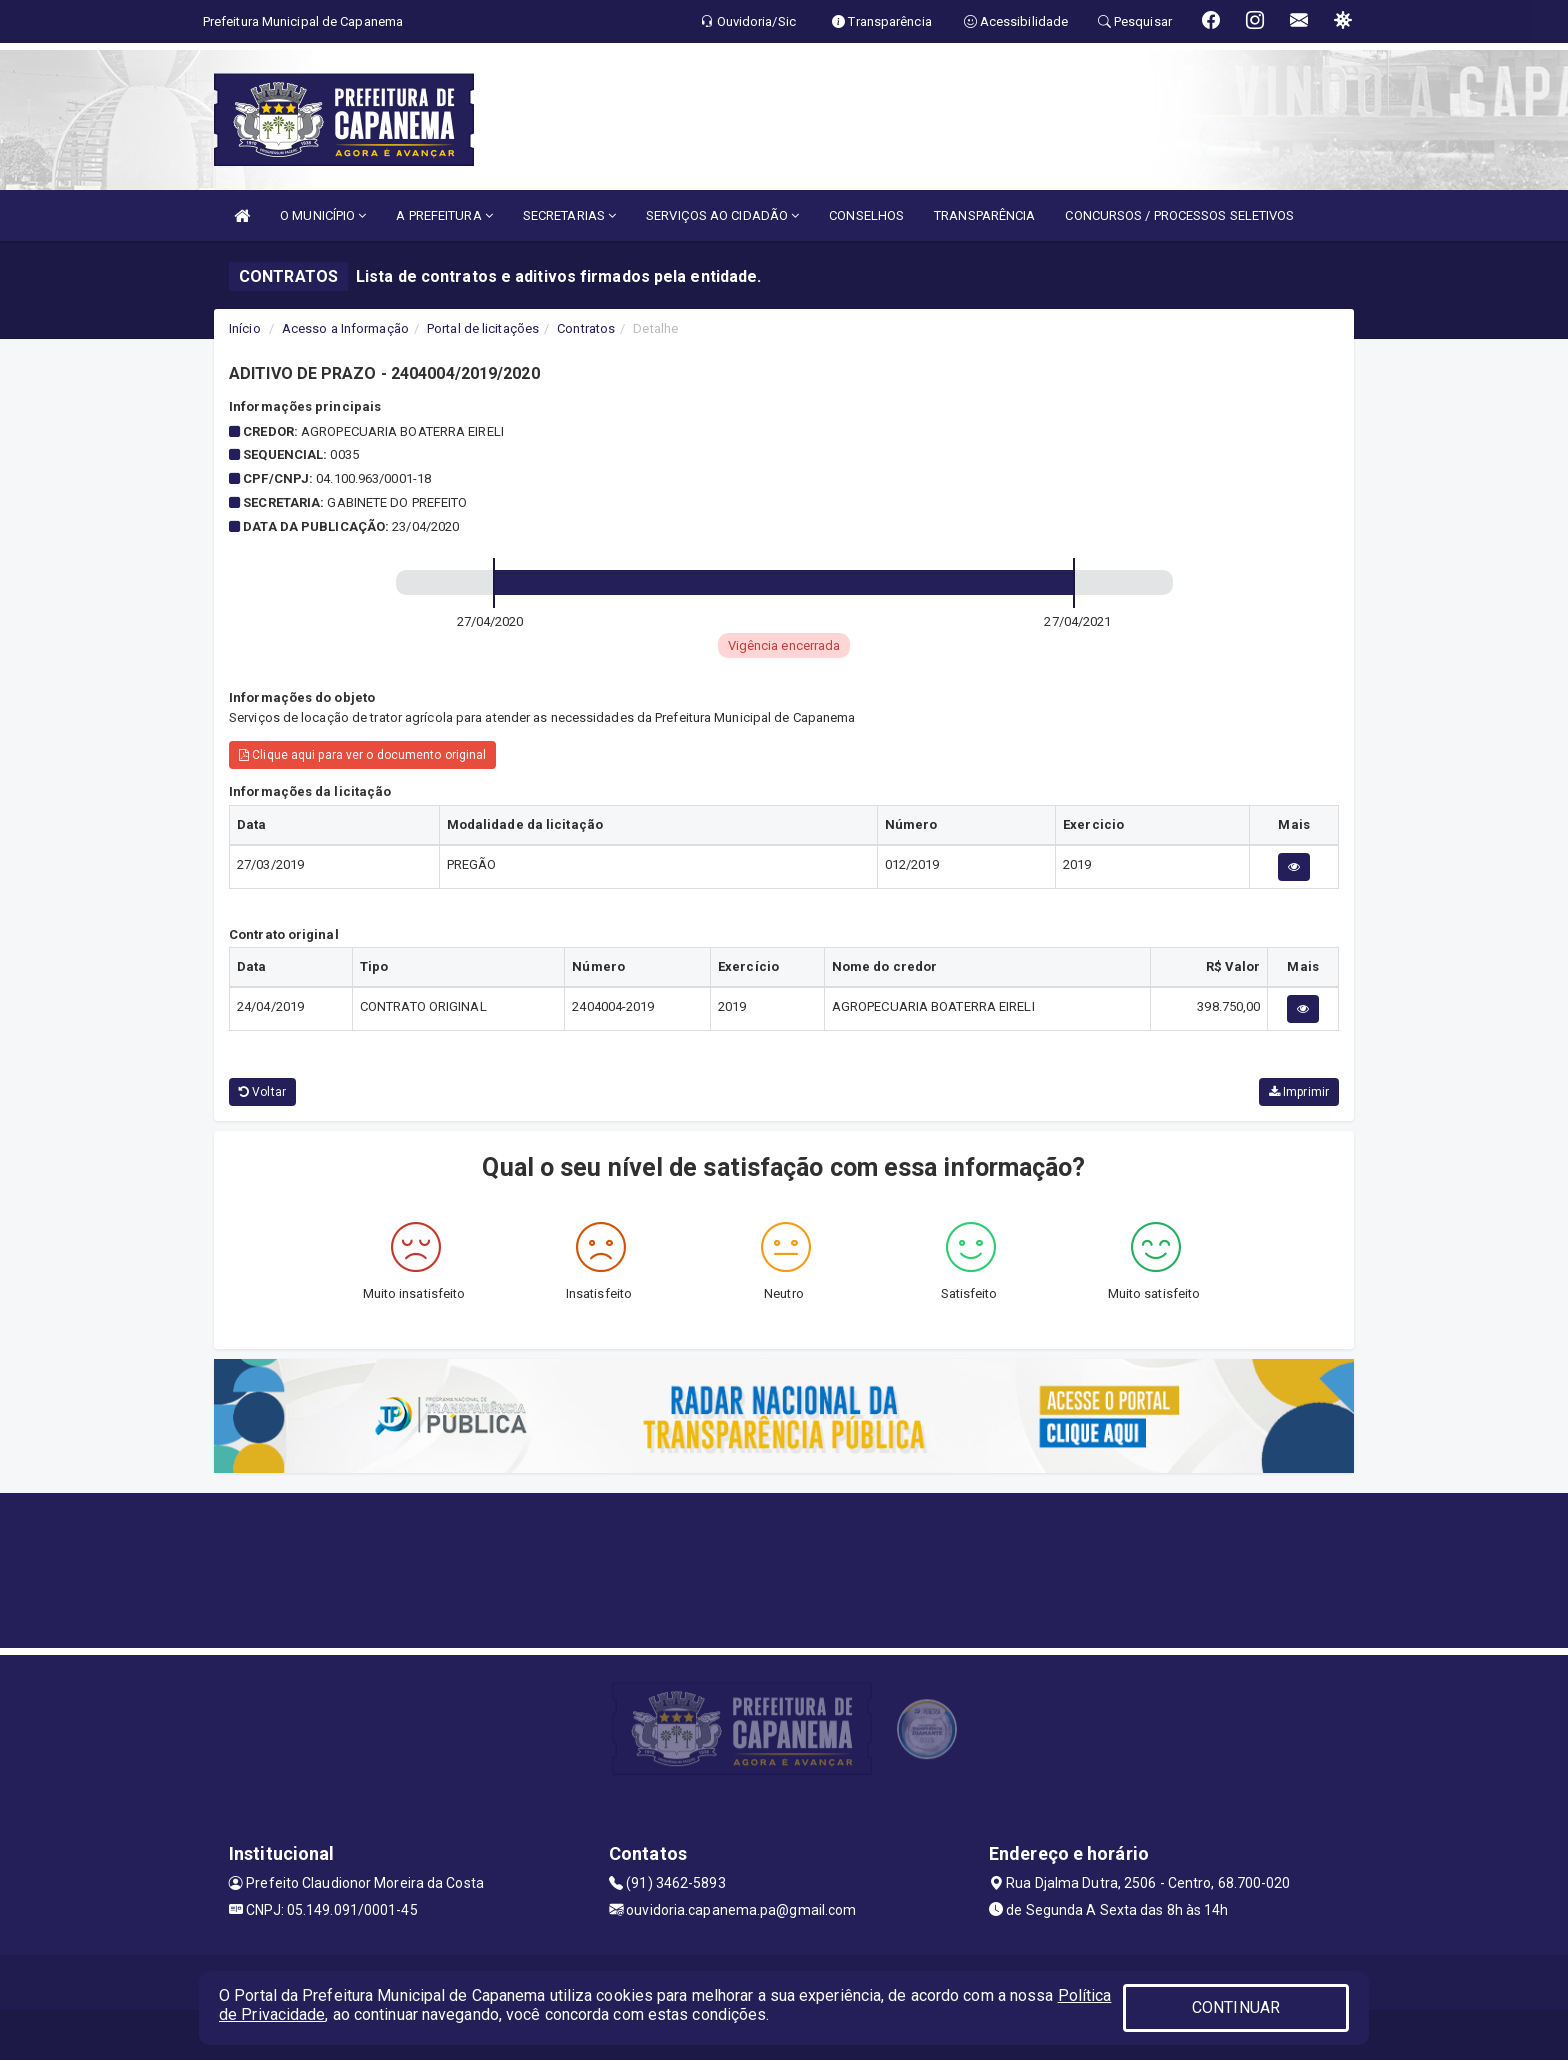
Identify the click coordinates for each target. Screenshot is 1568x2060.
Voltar (262, 1092)
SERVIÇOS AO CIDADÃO (722, 215)
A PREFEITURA (444, 215)
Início (245, 328)
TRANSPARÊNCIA (984, 215)
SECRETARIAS (569, 215)
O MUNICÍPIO (323, 215)
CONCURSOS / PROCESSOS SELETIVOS (1179, 215)
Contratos (586, 328)
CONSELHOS (866, 215)
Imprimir (1299, 1092)
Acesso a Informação (345, 328)
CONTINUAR (1236, 2007)
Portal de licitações (483, 328)
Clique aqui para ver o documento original (362, 755)
